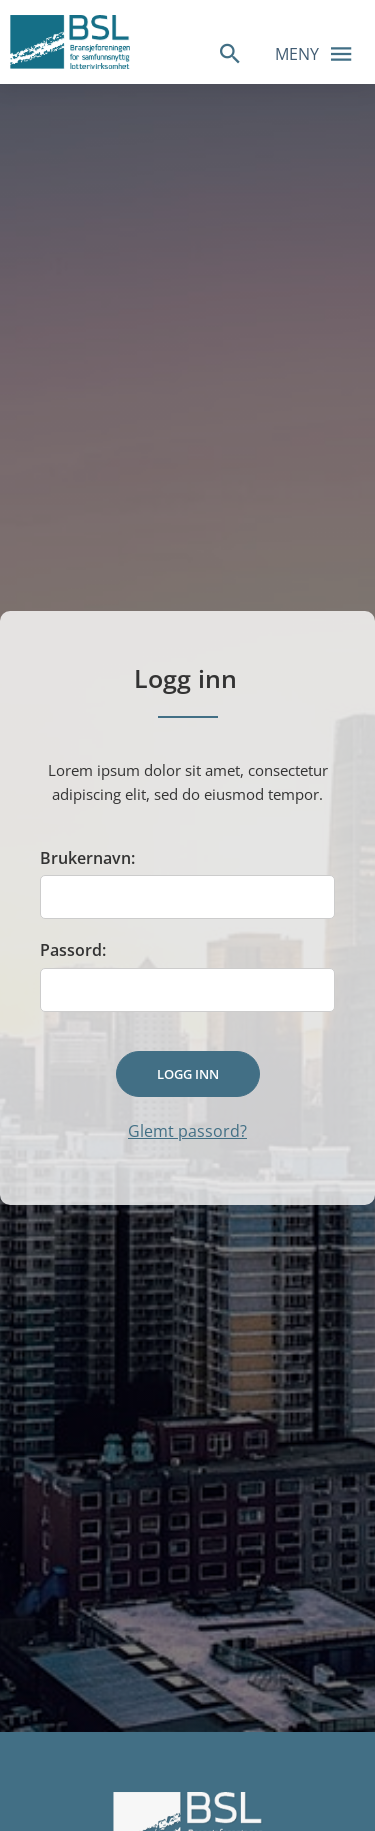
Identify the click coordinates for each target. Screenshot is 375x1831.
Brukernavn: (87, 858)
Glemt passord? (187, 1131)
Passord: (73, 950)
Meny (319, 53)
